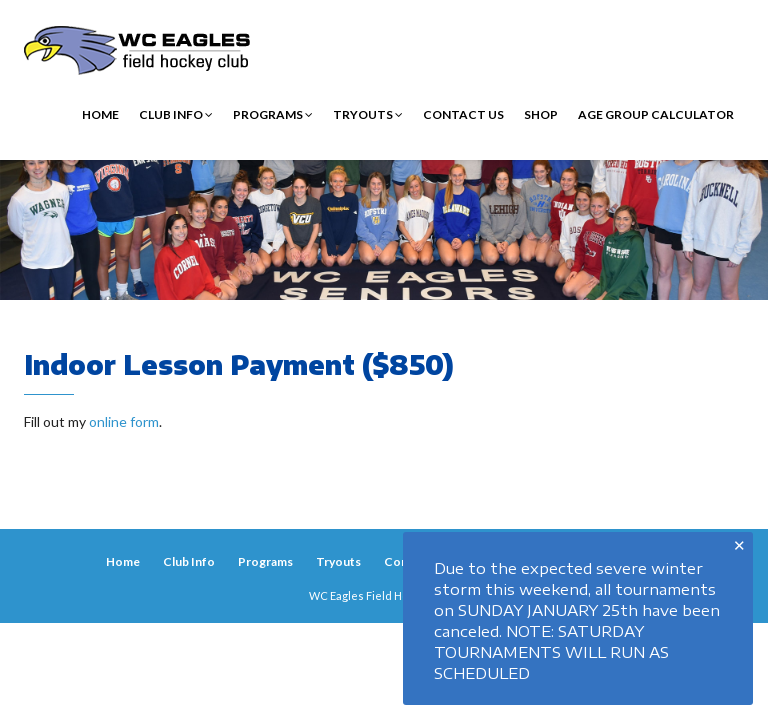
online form (124, 421)
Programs (273, 114)
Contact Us (463, 114)
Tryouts (368, 114)
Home (100, 114)
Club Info (176, 114)
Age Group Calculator (656, 114)
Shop (541, 114)
